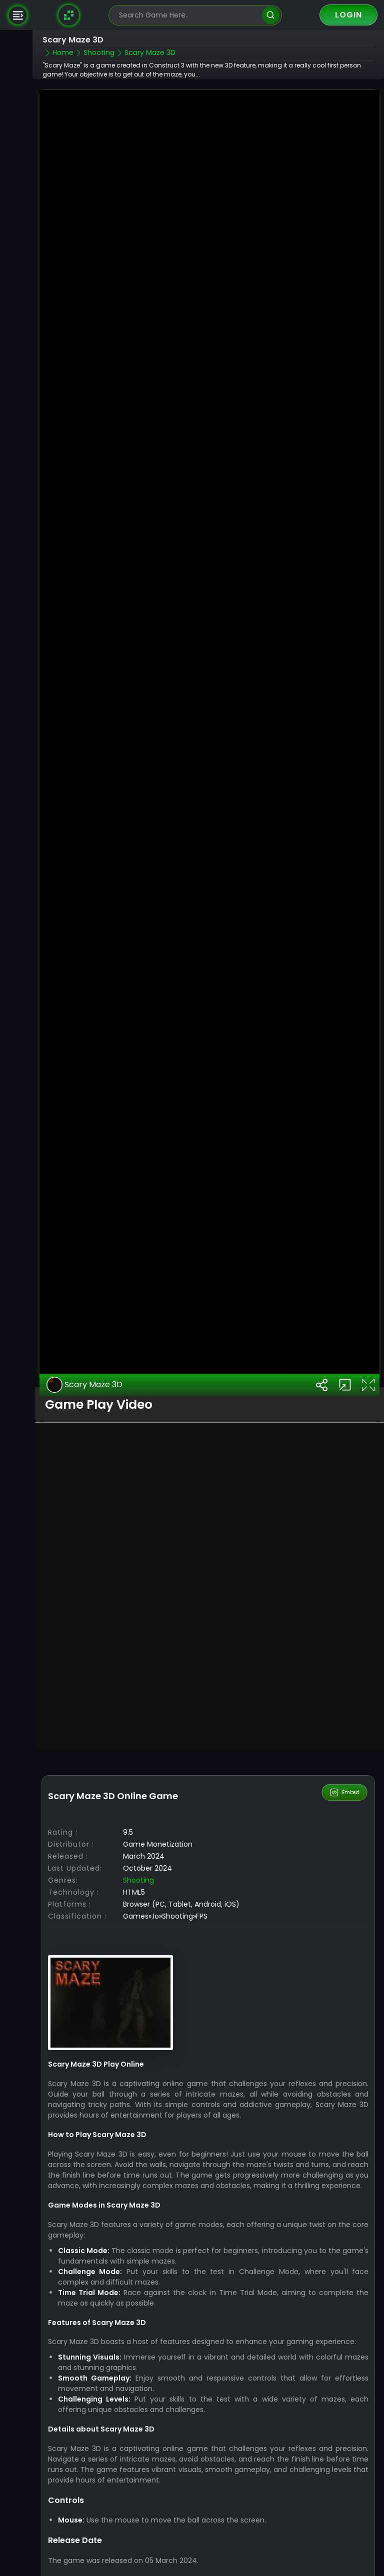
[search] (271, 15)
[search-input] (188, 15)
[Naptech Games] (69, 15)
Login (348, 14)
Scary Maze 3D (84, 1347)
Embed (345, 1754)
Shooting (138, 1843)
